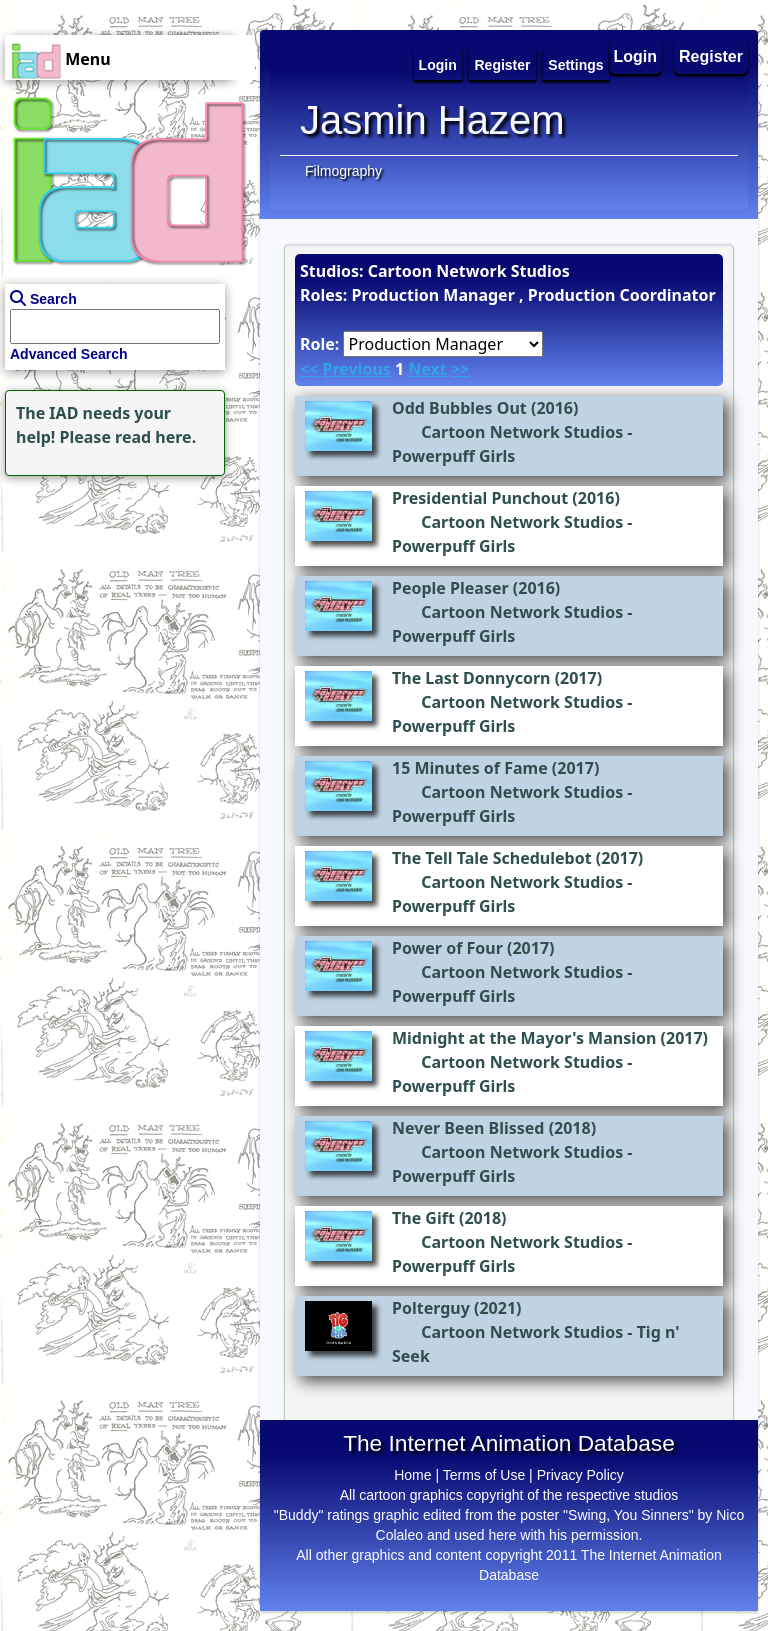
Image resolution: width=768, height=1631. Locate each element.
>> (460, 369)
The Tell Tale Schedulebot (492, 858)
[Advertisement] (125, 606)
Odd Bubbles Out (459, 408)
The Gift (423, 1218)
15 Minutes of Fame (470, 768)
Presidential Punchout (480, 498)
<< (309, 369)
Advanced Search (69, 354)
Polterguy (431, 1308)
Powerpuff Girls (453, 456)
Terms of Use (484, 1475)
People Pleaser (450, 588)
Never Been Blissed (468, 1128)
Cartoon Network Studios (522, 432)
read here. (155, 437)
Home (412, 1475)
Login (636, 56)
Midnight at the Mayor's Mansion (524, 1038)
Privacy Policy (580, 1475)
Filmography (343, 171)
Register (711, 56)
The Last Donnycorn (471, 678)
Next (427, 369)
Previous (356, 369)
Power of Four (447, 948)
